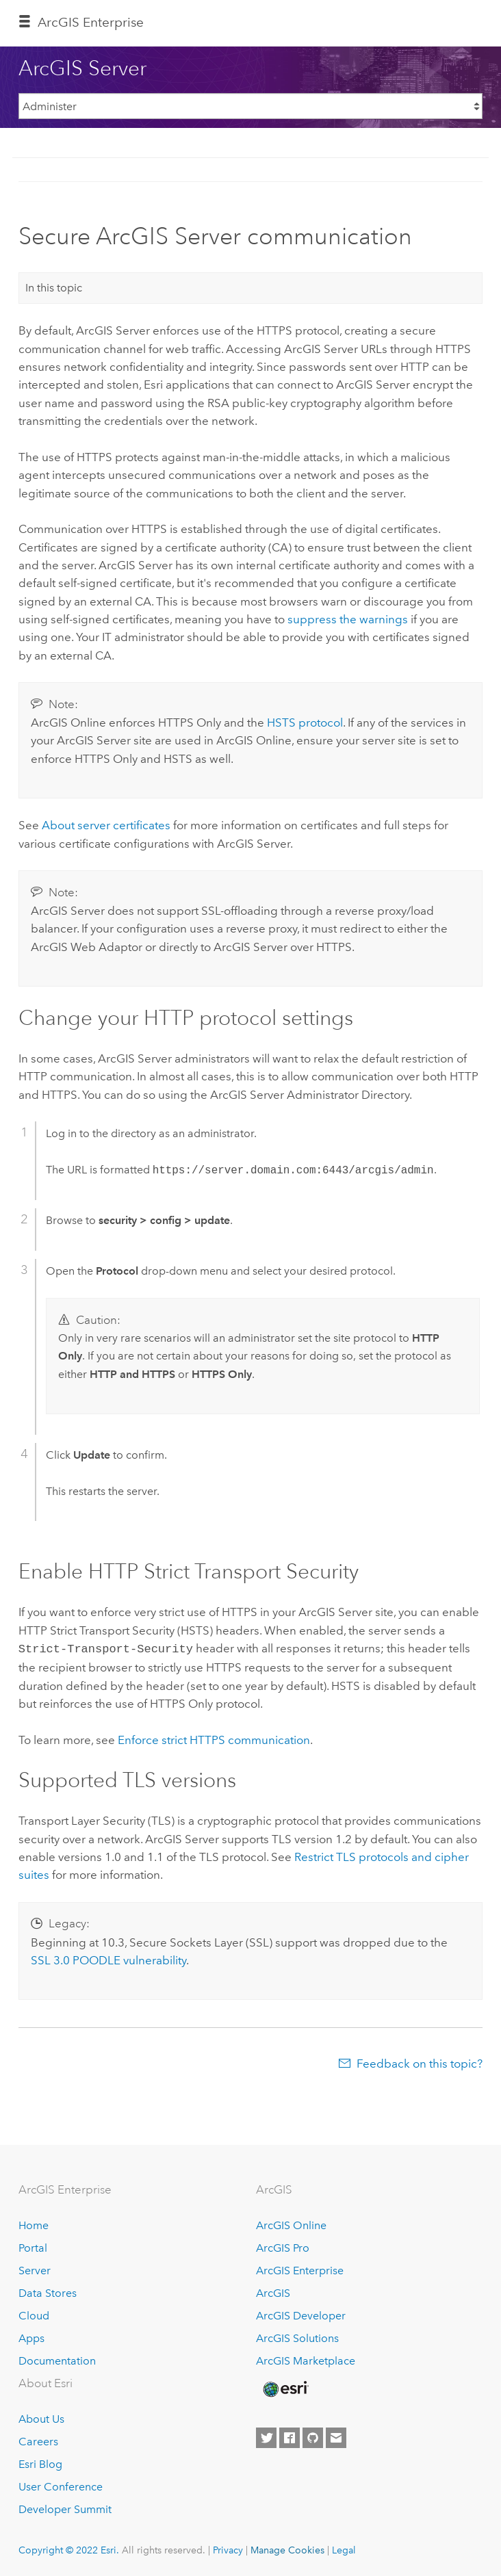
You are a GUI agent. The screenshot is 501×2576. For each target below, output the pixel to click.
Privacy (228, 2548)
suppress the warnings (347, 619)
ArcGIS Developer (301, 2314)
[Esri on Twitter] (266, 2436)
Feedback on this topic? (420, 2062)
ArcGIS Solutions (297, 2336)
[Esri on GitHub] (313, 2436)
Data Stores (47, 2291)
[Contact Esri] (336, 2436)
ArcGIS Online (291, 2223)
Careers (38, 2440)
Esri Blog (40, 2462)
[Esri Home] (285, 2388)
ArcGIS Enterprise (91, 22)
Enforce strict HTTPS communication (214, 1738)
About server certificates (106, 825)
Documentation (57, 2359)
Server (34, 2269)
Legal (344, 2548)
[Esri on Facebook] (289, 2436)
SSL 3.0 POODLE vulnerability (108, 1959)
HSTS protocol (305, 722)
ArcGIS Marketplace (305, 2359)
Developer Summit (65, 2507)
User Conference (60, 2485)
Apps (31, 2336)
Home (33, 2223)
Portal (32, 2246)
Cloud (33, 2314)
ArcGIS (273, 2291)
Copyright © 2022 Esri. (68, 2548)
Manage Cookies (287, 2548)
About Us (41, 2417)
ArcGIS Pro (282, 2246)
